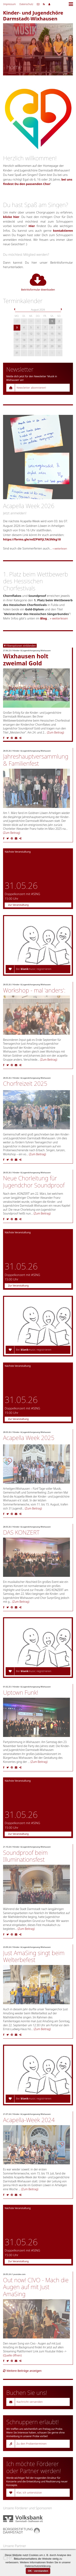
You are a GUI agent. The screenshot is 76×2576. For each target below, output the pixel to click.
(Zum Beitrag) (55, 732)
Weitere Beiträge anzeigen (22, 2371)
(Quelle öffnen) (12, 2355)
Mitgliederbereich (49, 4)
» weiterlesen (60, 548)
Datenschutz (26, 4)
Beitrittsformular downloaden (38, 282)
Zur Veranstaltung (18, 905)
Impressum (9, 4)
